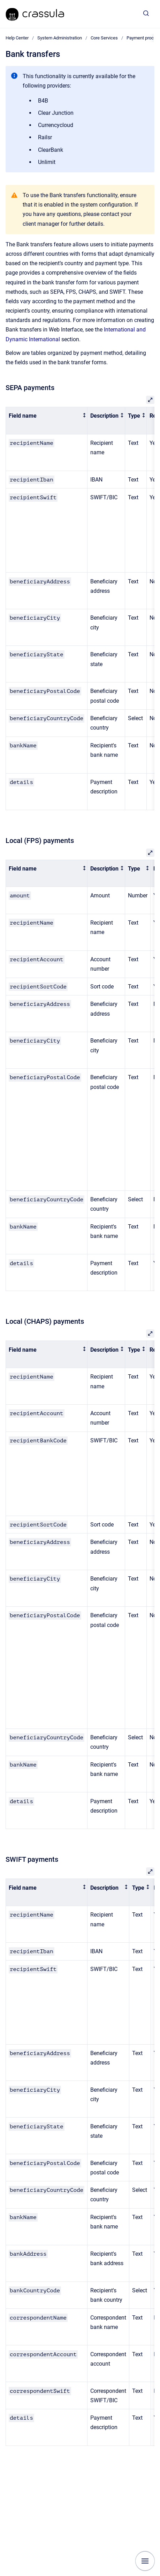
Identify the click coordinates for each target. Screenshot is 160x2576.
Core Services (104, 37)
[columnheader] (46, 420)
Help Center (17, 37)
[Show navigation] (145, 2561)
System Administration (59, 37)
